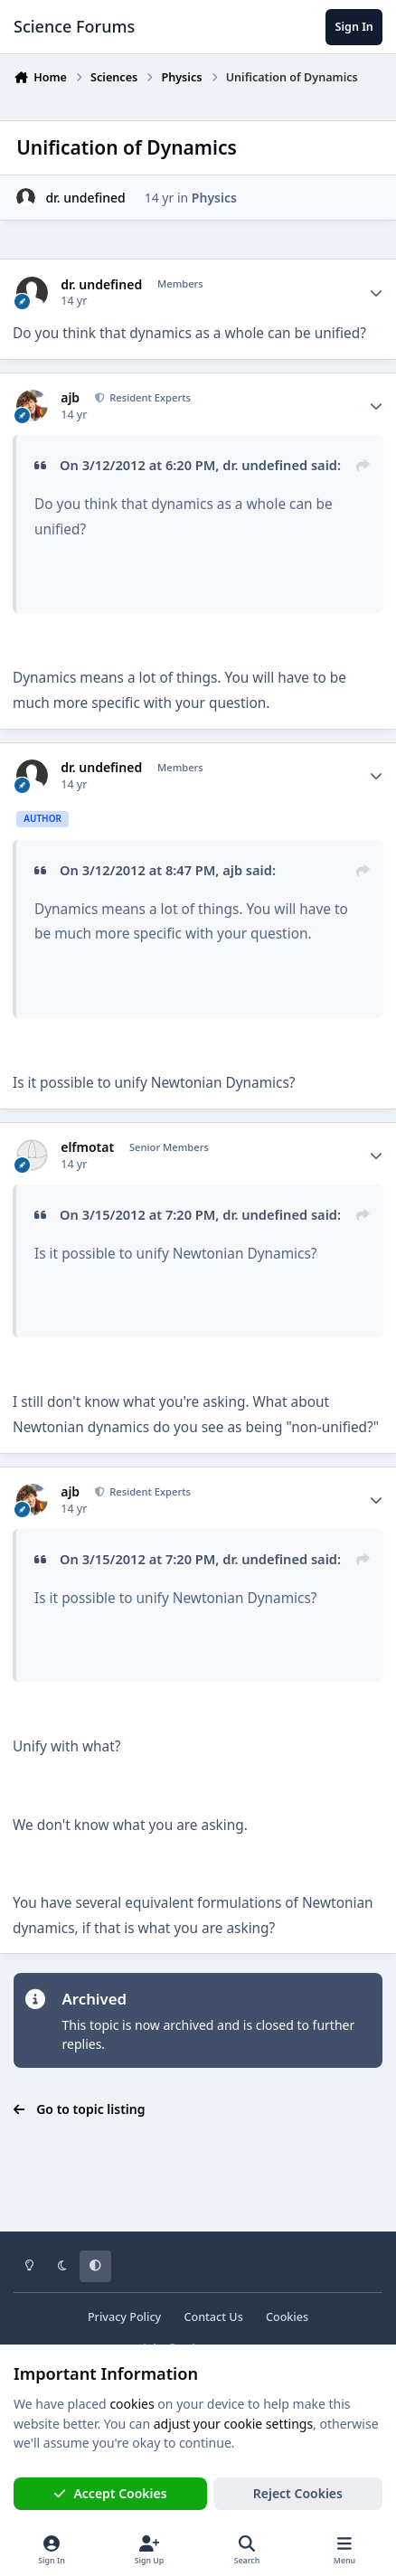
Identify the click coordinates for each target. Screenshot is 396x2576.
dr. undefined (85, 197)
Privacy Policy (124, 2317)
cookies (131, 2403)
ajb (70, 398)
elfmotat (87, 1147)
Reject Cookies (298, 2493)
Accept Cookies (110, 2493)
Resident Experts (149, 397)
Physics (214, 197)
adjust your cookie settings (233, 2423)
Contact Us (213, 2317)
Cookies (287, 2317)
